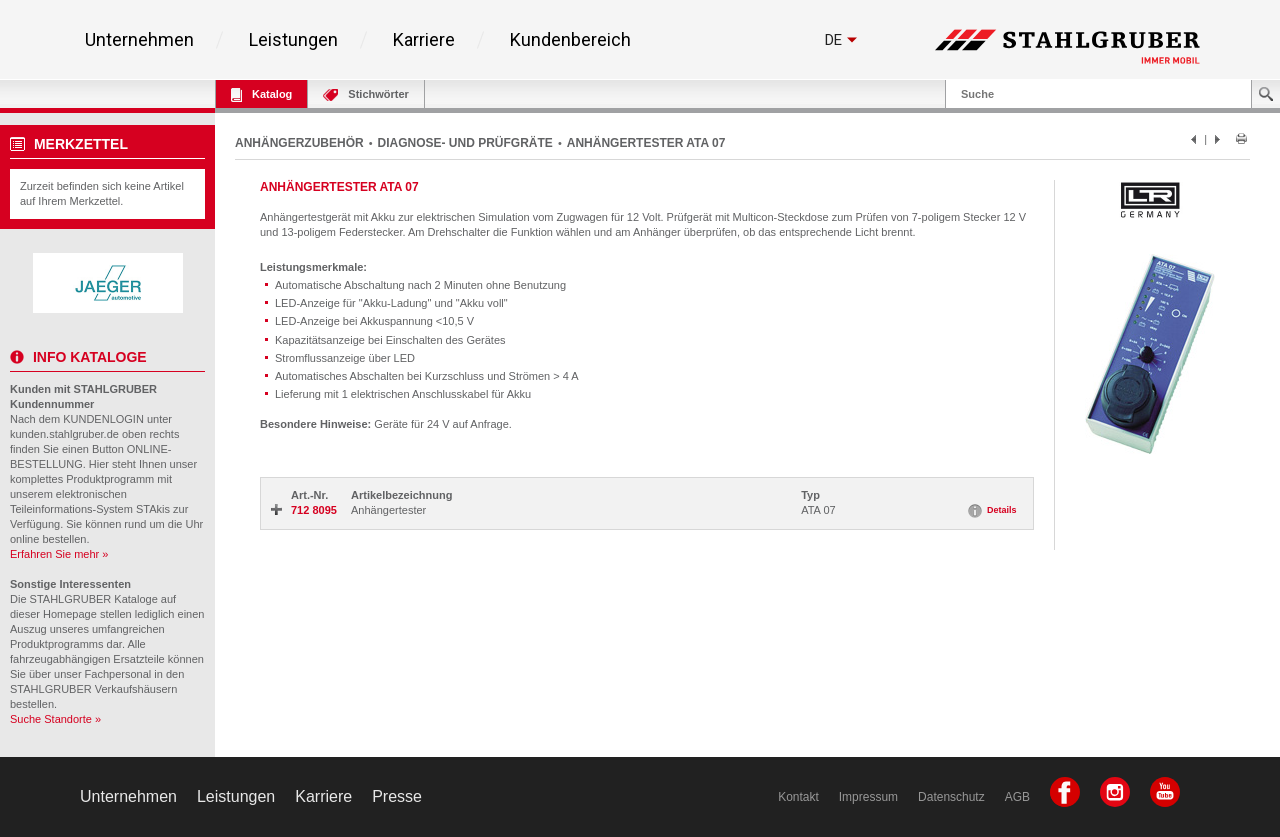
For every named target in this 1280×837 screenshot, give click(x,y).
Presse (397, 796)
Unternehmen (139, 40)
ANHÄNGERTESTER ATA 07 (646, 143)
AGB (1017, 797)
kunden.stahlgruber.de (64, 434)
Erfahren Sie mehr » (59, 554)
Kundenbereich (570, 40)
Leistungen (293, 40)
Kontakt (798, 797)
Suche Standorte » (55, 719)
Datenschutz (951, 797)
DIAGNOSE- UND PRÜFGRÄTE (465, 143)
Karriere (424, 40)
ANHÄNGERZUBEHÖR (299, 143)
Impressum (868, 797)
